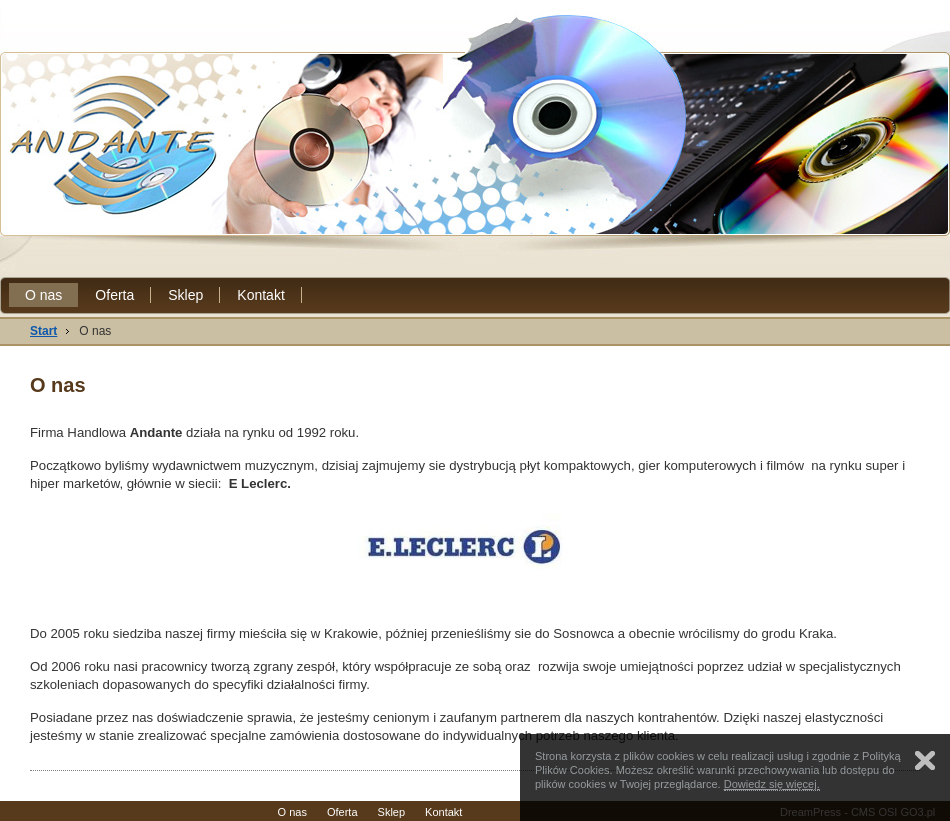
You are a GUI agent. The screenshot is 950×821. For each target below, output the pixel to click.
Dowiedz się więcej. (772, 784)
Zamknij (925, 760)
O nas (43, 295)
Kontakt (260, 295)
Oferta (114, 295)
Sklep (185, 295)
